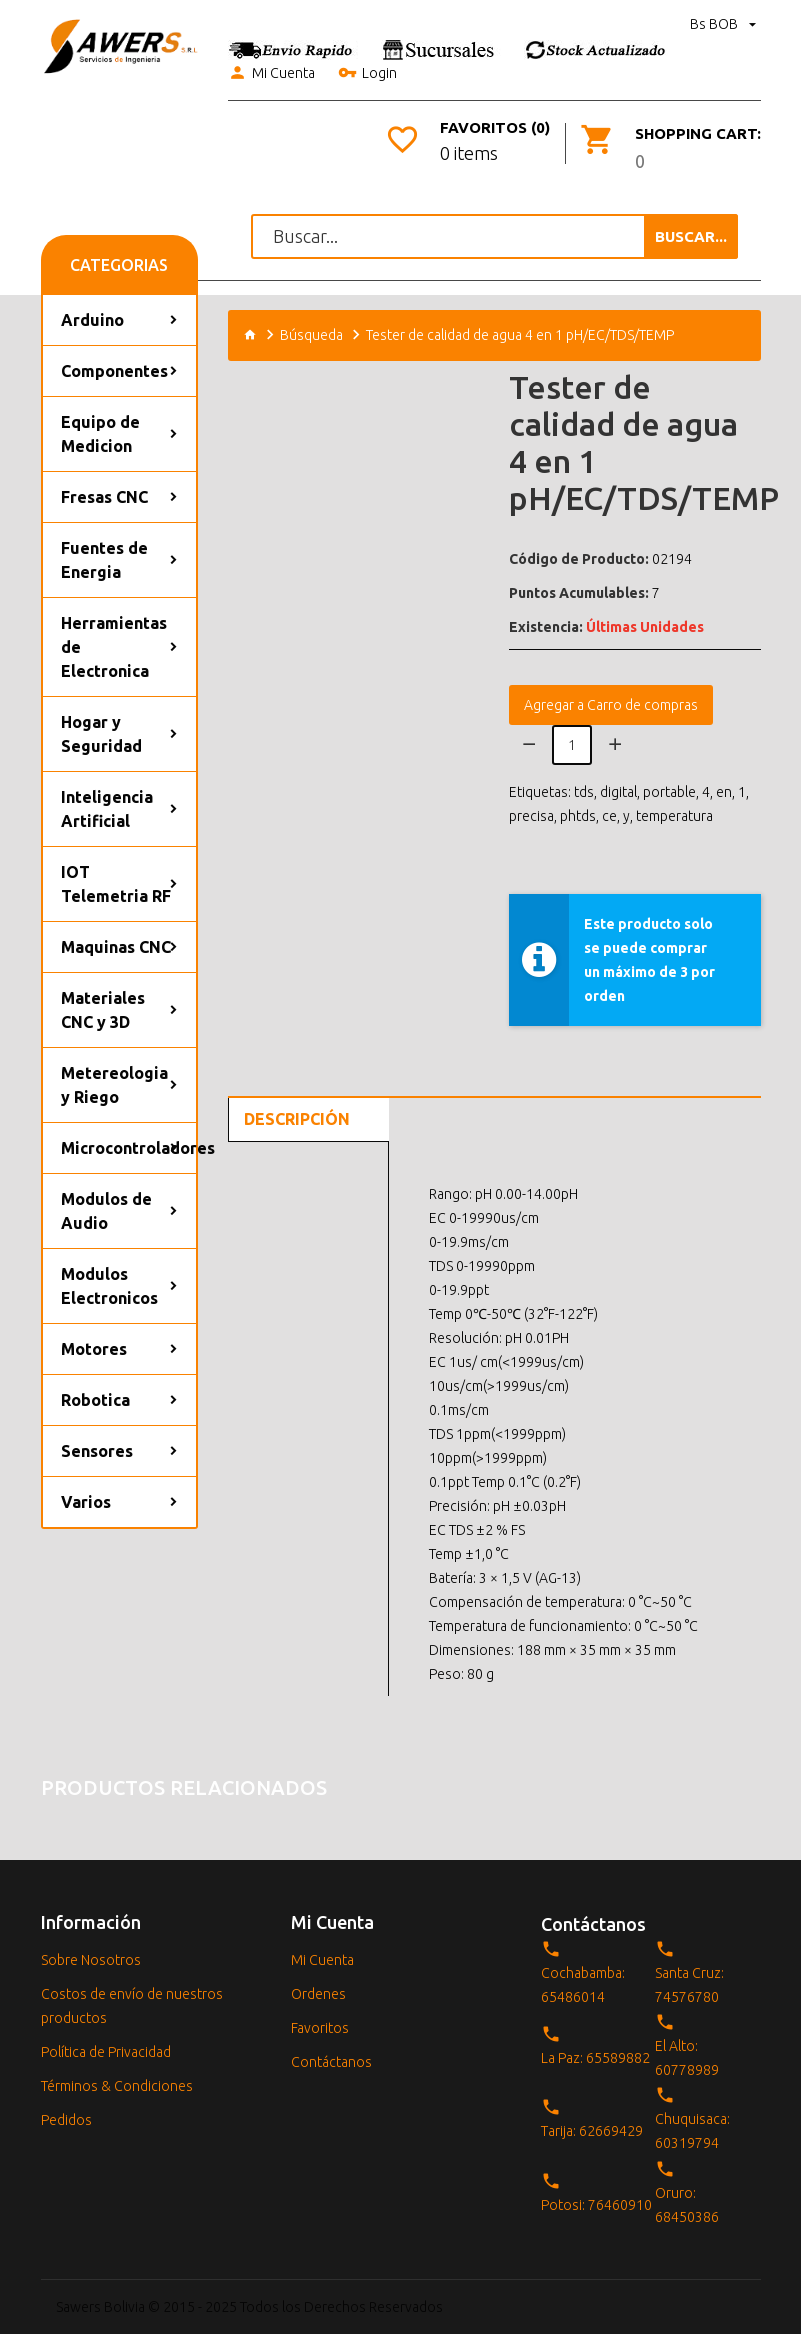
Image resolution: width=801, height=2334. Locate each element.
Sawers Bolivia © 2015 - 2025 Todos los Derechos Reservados (249, 2307)
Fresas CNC (104, 497)
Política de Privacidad (106, 2052)
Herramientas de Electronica (114, 647)
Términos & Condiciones (117, 2086)
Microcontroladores (129, 1148)
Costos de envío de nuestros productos (132, 2006)
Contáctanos (331, 2062)
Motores (94, 1349)
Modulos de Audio (106, 1211)
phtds (578, 816)
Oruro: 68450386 (687, 2205)
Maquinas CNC (116, 947)
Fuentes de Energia (104, 560)
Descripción (297, 1119)
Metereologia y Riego (114, 1085)
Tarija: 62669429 (592, 2131)
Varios (86, 1502)
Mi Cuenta (271, 74)
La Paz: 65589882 (595, 2058)
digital (618, 792)
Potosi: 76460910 (596, 2205)
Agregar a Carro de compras (611, 705)
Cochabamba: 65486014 (583, 1985)
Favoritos (320, 2028)
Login (367, 74)
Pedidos (66, 2120)
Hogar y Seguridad (101, 734)
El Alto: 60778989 (687, 2058)
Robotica (95, 1400)
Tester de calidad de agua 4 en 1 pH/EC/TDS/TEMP (520, 335)
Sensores (97, 1451)
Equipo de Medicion (100, 434)
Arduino (92, 320)
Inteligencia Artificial (107, 809)
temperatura (674, 816)
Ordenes (318, 1994)
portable (669, 792)
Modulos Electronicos (109, 1286)
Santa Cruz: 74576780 (689, 1985)
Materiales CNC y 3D (103, 1010)
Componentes (114, 371)
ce (609, 816)
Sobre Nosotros (91, 1960)
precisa (531, 816)
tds (584, 792)
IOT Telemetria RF (116, 884)
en (724, 792)
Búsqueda (311, 335)
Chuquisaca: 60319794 (692, 2131)
